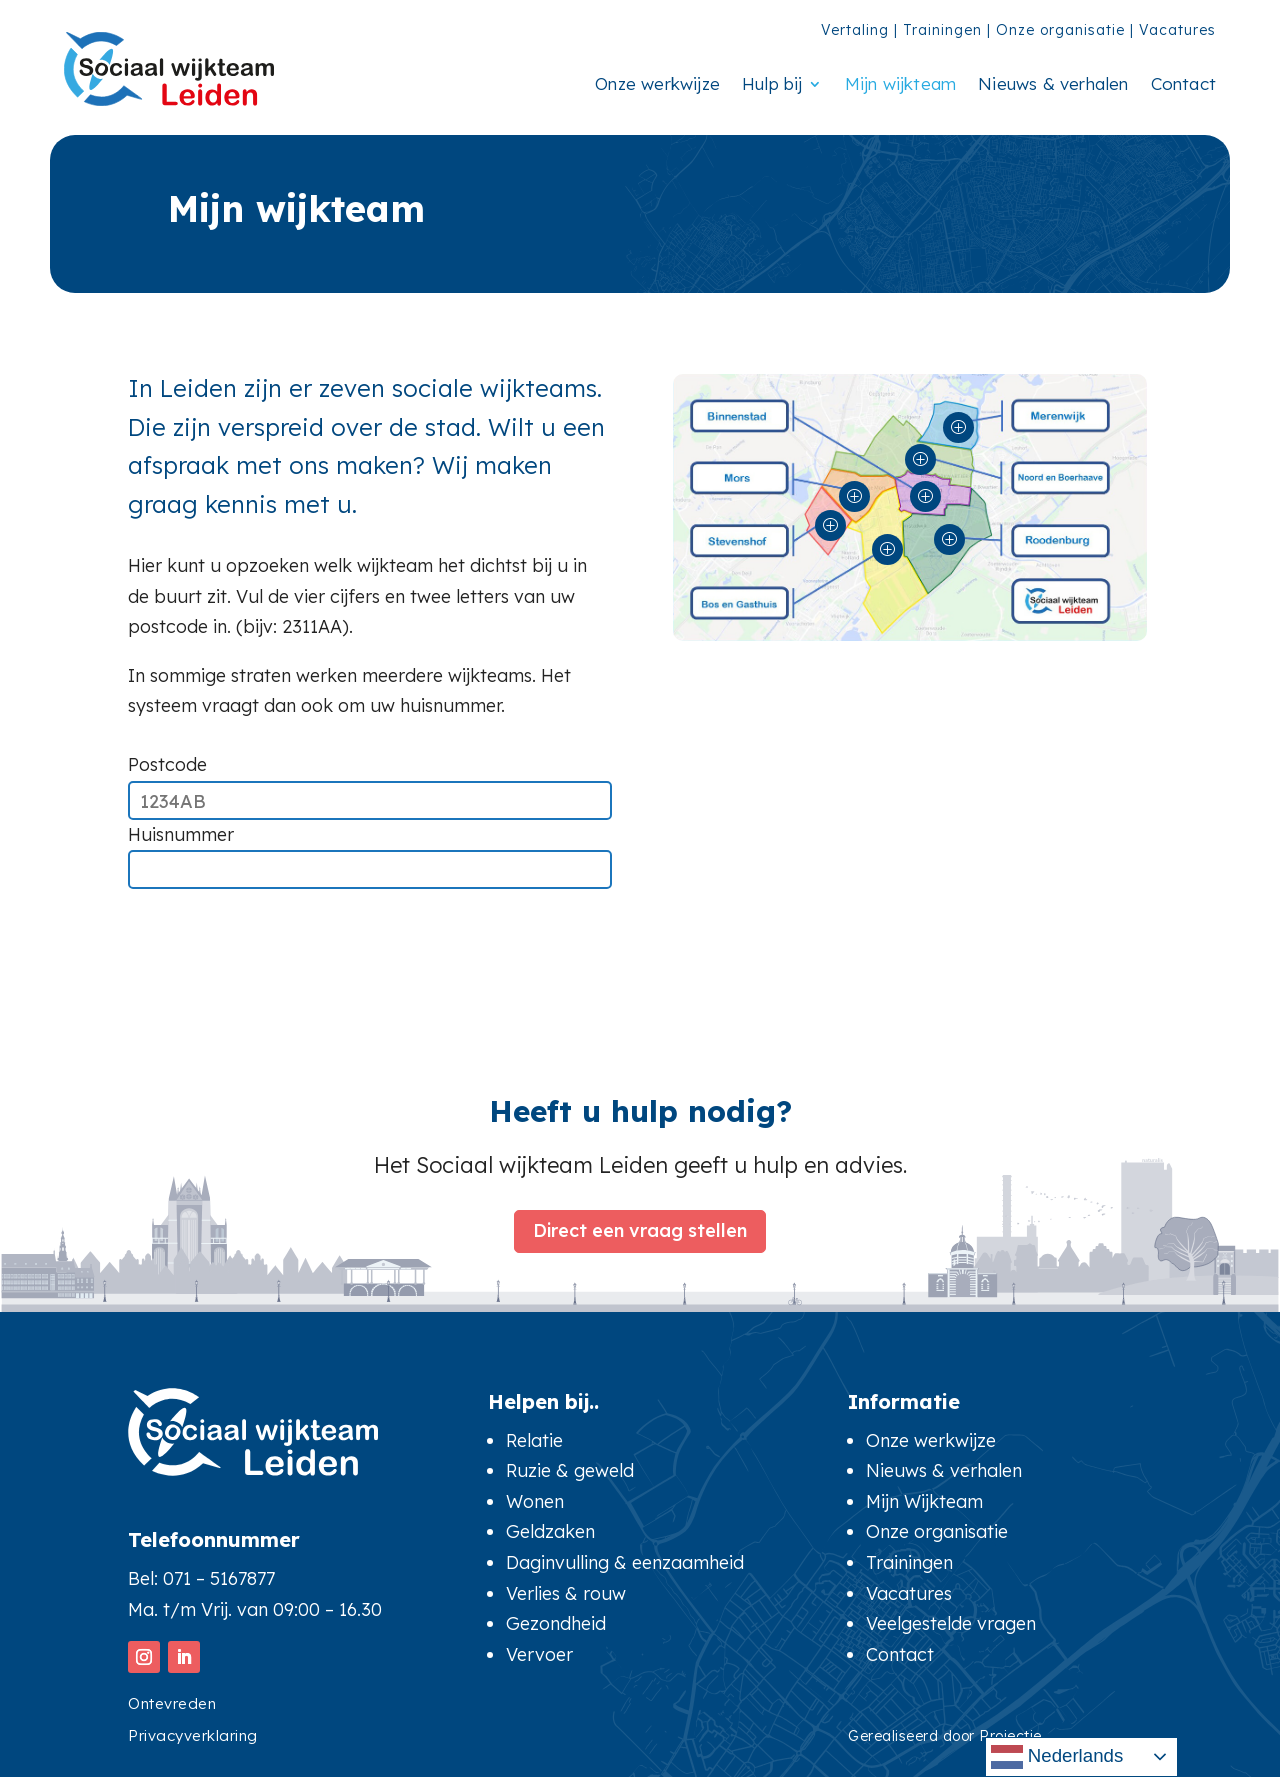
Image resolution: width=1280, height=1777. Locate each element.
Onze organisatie (1060, 30)
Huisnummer (181, 834)
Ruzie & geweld (570, 1470)
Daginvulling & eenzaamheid (625, 1562)
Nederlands (1057, 1757)
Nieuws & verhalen (1053, 83)
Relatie (534, 1440)
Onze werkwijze (657, 83)
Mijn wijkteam (901, 83)
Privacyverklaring (193, 1735)
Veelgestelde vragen (951, 1623)
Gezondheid (556, 1623)
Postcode (167, 764)
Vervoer (539, 1654)
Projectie (1010, 1736)
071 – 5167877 (219, 1578)
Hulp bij (772, 83)
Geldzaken (550, 1531)
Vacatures (1177, 30)
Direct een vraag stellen (640, 1227)
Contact (1183, 83)
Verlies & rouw (566, 1593)
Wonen (535, 1501)
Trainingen (942, 30)
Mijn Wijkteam (924, 1501)
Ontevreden (172, 1703)
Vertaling (855, 30)
